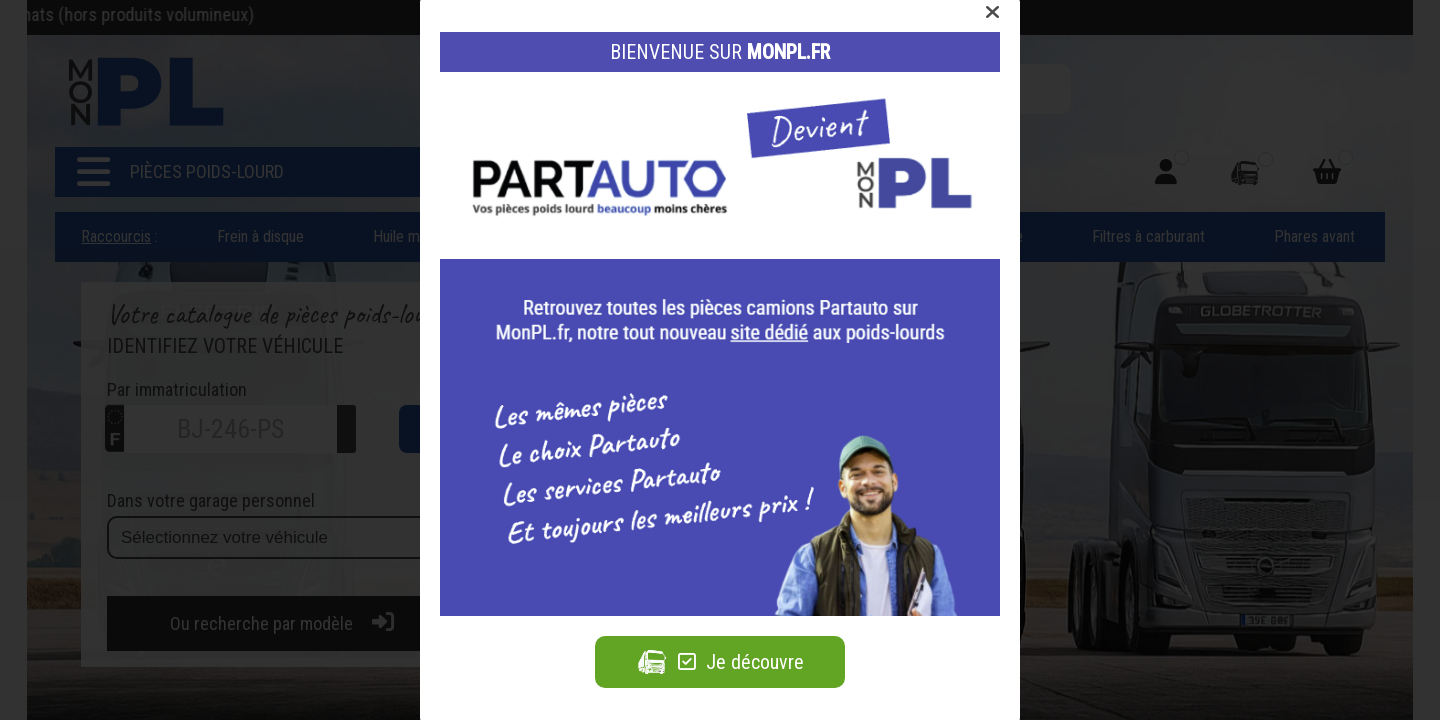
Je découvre (720, 662)
